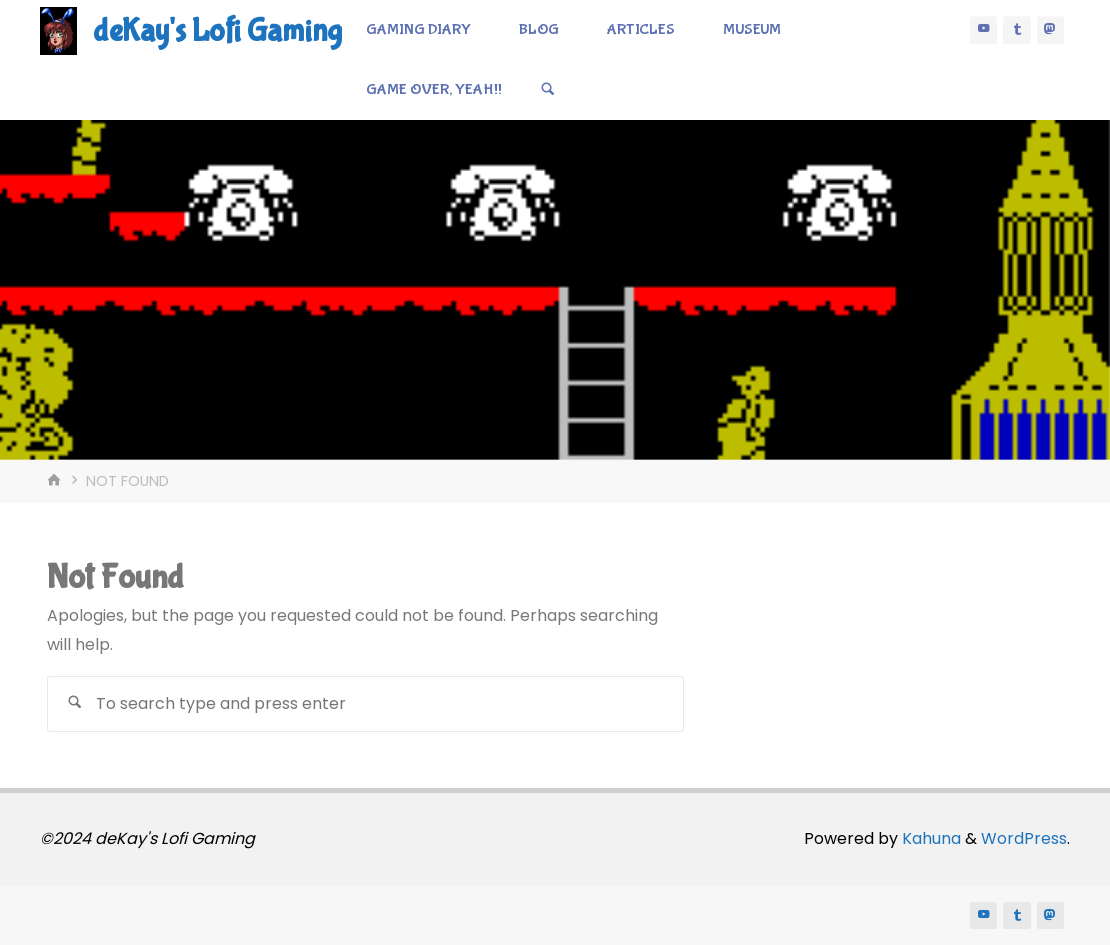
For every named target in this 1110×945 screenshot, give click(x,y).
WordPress (1024, 838)
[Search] (548, 90)
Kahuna (929, 838)
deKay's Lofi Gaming (217, 31)
